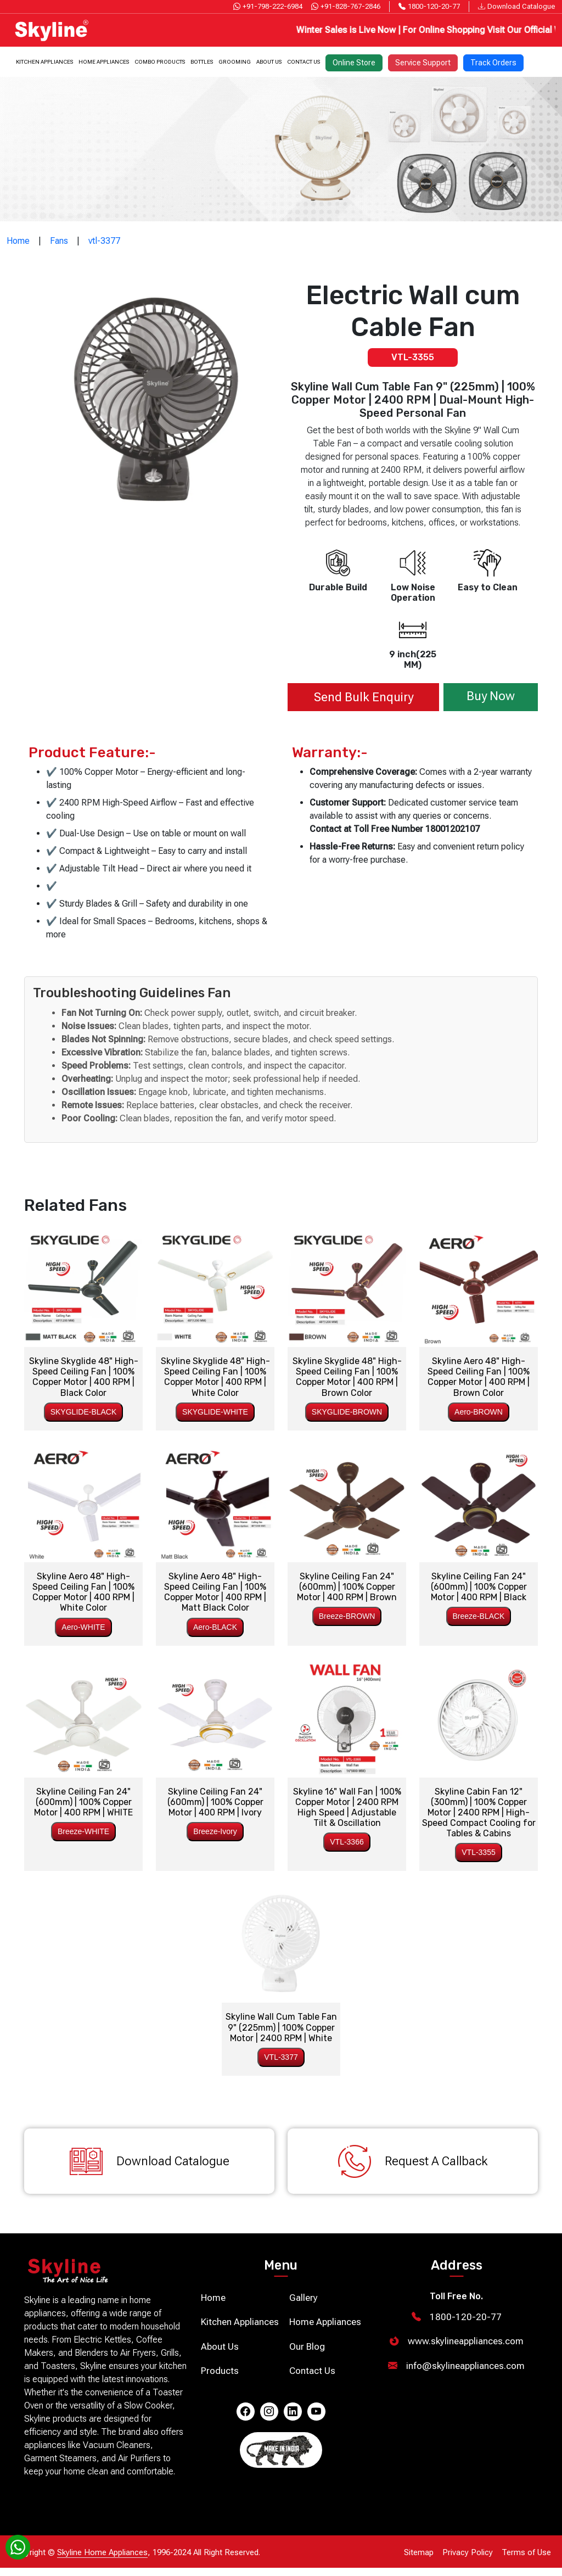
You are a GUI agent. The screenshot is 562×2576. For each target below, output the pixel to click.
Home (18, 239)
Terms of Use (526, 2561)
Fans (59, 239)
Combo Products (159, 60)
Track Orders (493, 60)
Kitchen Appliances (44, 60)
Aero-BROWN (478, 1409)
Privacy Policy (467, 2561)
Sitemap (419, 2561)
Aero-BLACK (215, 1623)
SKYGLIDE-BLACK (83, 1409)
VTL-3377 (280, 2054)
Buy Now (483, 695)
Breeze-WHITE (83, 1828)
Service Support (423, 60)
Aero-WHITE (83, 1623)
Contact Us (303, 60)
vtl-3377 (104, 239)
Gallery (303, 2305)
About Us (269, 60)
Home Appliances (103, 60)
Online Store (354, 60)
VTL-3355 (478, 1849)
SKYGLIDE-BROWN (347, 1409)
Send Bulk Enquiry (356, 695)
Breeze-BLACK (479, 1613)
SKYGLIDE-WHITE (215, 1409)
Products (220, 2379)
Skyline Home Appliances (102, 2561)
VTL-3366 (346, 1839)
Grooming (234, 60)
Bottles (201, 60)
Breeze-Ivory (215, 1828)
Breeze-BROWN (347, 1613)
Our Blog (307, 2354)
